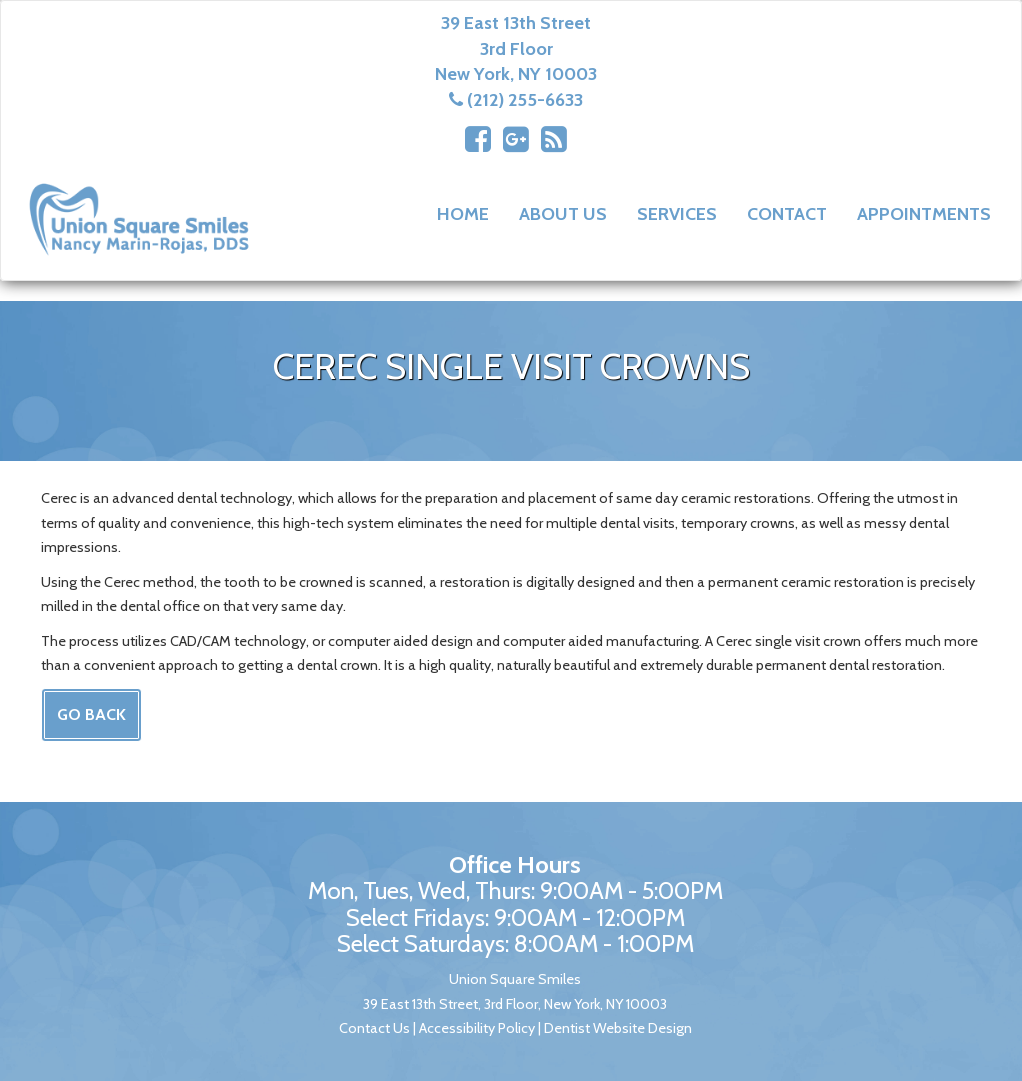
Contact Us (374, 1028)
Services (677, 214)
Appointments (924, 214)
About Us (563, 214)
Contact (787, 214)
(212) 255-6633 (525, 100)
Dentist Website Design (618, 1028)
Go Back (91, 714)
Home (463, 214)
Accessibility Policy (477, 1028)
